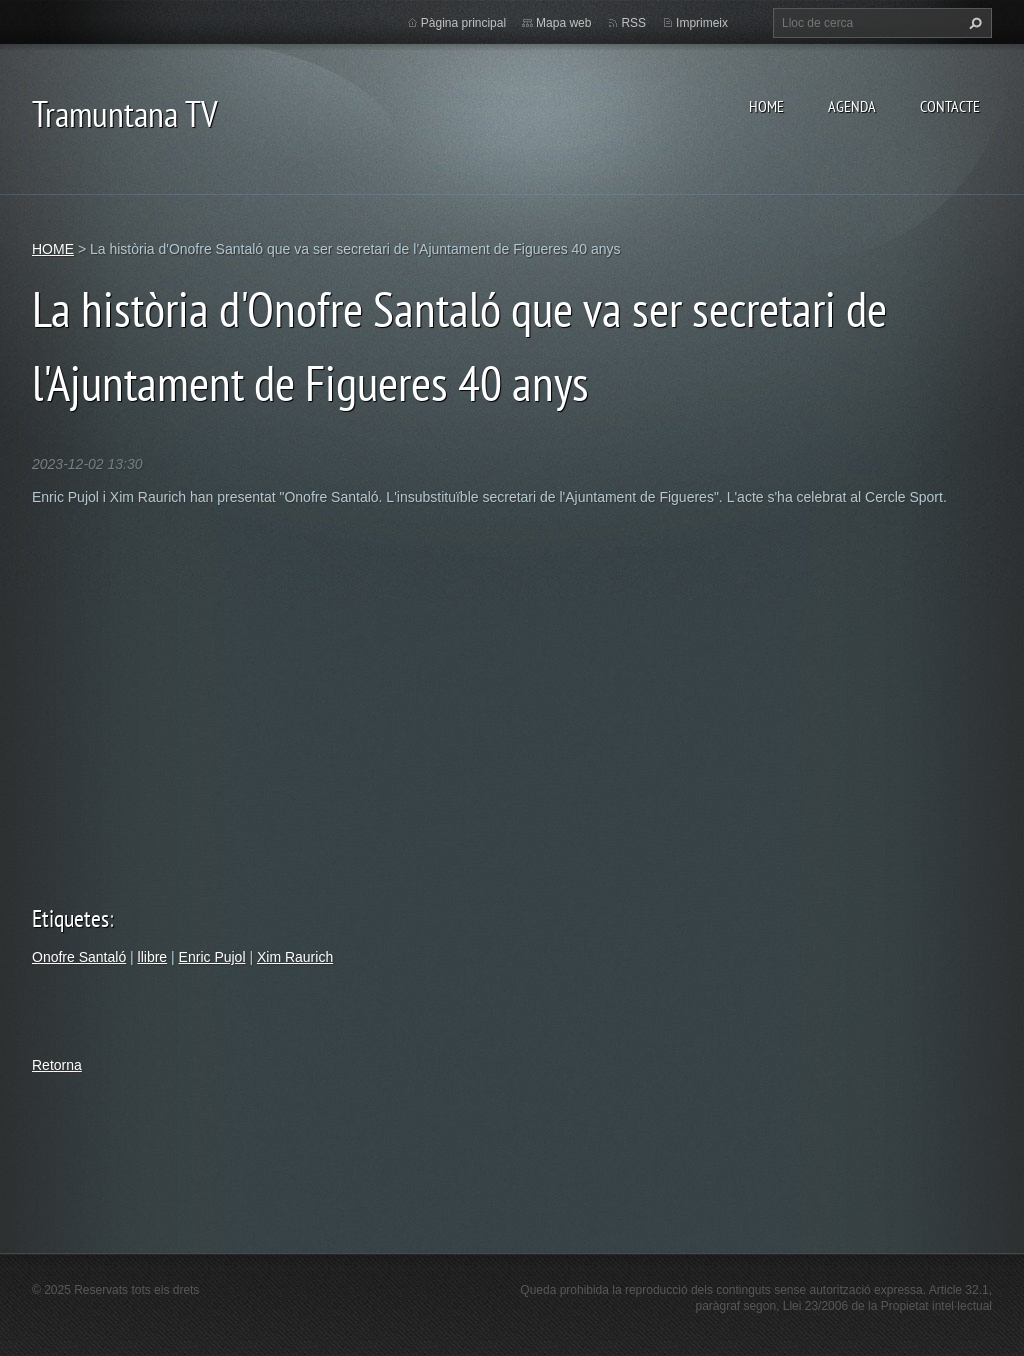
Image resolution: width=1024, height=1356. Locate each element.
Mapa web (563, 23)
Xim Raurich (295, 957)
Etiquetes (70, 918)
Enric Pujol (212, 957)
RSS (633, 23)
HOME (766, 106)
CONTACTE (950, 106)
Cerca (973, 23)
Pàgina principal (463, 23)
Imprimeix (702, 23)
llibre (153, 957)
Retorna (57, 1065)
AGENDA (852, 106)
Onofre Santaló (79, 957)
